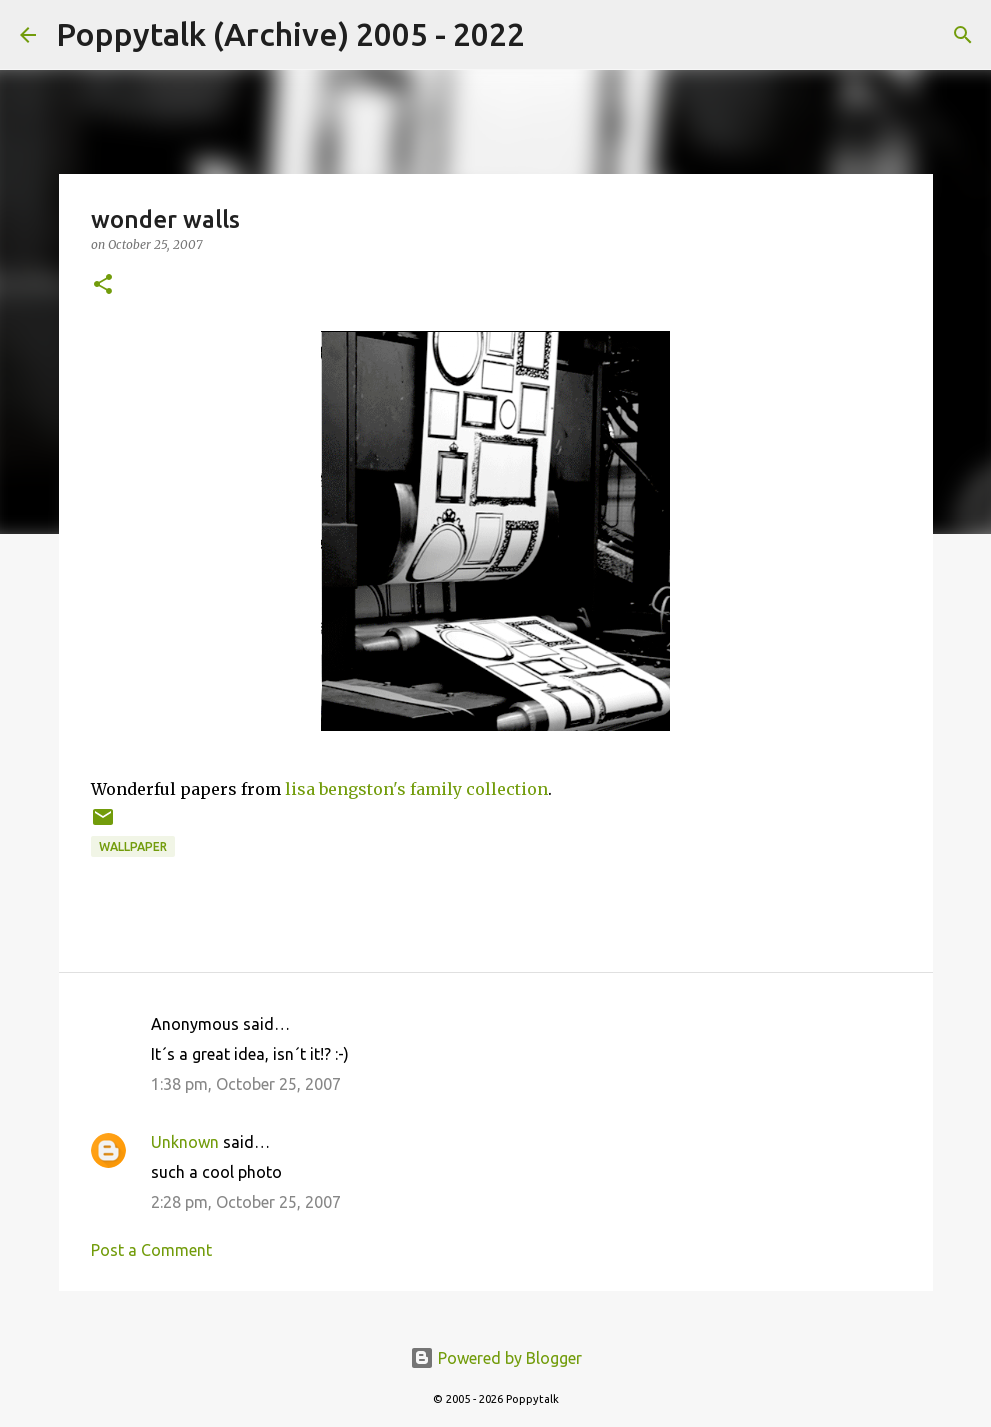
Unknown (185, 1142)
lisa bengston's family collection (416, 789)
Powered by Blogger (496, 1358)
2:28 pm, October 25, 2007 (246, 1202)
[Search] (553, 35)
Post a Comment (151, 1250)
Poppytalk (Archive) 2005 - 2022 (290, 34)
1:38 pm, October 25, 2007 (246, 1084)
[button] (103, 285)
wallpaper (133, 846)
